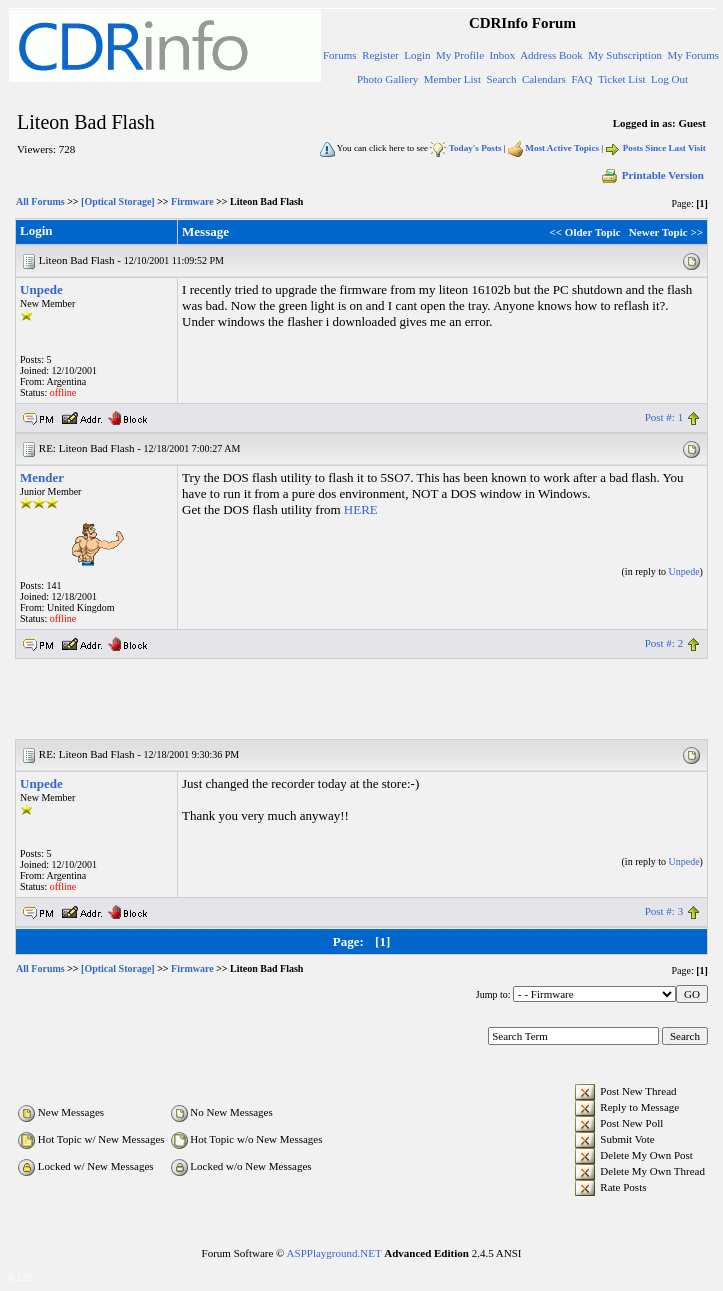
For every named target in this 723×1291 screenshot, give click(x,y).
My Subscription (625, 55)
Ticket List (622, 79)
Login (417, 55)
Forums (340, 55)
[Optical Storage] (118, 201)
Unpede (41, 289)
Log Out (669, 79)
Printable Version (652, 175)
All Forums (40, 201)
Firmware (192, 201)
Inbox (503, 55)
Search (501, 79)
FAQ (581, 79)
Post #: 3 (664, 911)
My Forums (693, 55)
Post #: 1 (664, 417)
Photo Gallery (387, 79)
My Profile (460, 55)
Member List (452, 79)
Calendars (544, 79)
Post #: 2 (664, 643)
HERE (361, 509)
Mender (42, 477)
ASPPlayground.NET (334, 1253)
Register (380, 55)
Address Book (551, 55)
